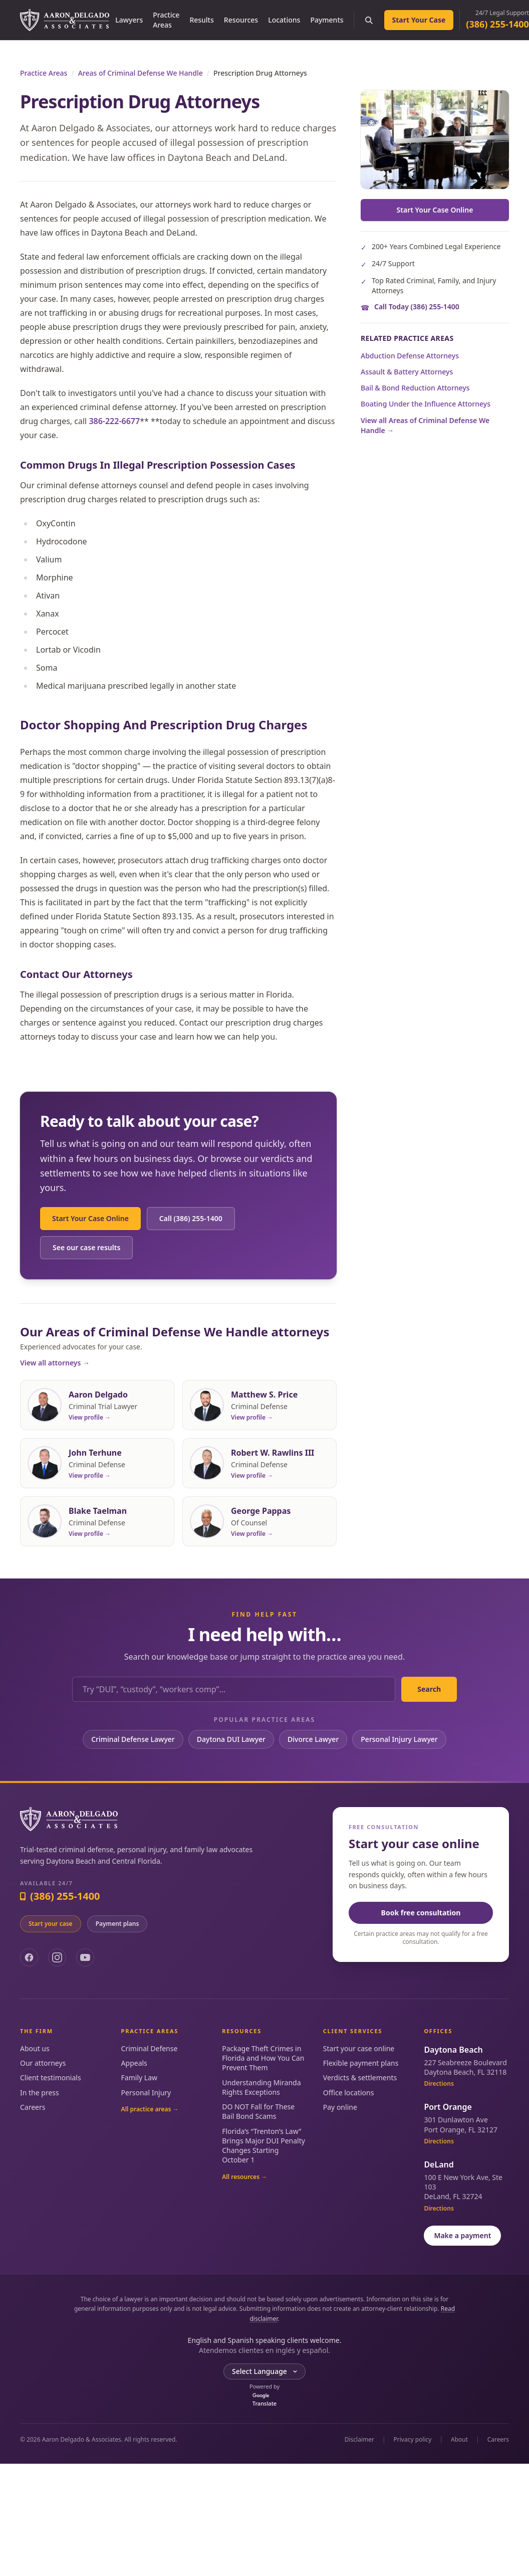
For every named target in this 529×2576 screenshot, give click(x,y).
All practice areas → (150, 2109)
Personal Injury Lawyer (399, 1739)
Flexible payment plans (361, 2063)
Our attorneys (43, 2063)
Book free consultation (421, 1912)
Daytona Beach (453, 2049)
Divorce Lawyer (313, 1739)
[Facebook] (29, 1957)
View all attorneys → (55, 1362)
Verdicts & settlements (360, 2077)
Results (201, 20)
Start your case (51, 1923)
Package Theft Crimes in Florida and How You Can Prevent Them (263, 2058)
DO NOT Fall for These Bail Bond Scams (258, 2111)
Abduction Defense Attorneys (410, 355)
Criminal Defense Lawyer (133, 1739)
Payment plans (117, 1923)
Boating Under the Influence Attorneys (425, 404)
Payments (326, 20)
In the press (39, 2092)
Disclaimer (359, 2440)
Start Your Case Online (90, 1218)
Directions (438, 2084)
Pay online (340, 2107)
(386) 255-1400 (497, 24)
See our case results (86, 1247)
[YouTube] (85, 1957)
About (459, 2440)
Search (429, 1689)
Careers (32, 2107)
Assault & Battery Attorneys (407, 371)
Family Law (139, 2077)
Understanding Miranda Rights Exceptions (261, 2087)
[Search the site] (369, 20)
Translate (264, 2400)
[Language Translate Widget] (264, 2371)
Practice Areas (166, 20)
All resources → (244, 2177)
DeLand (438, 2164)
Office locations (348, 2092)
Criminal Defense (149, 2048)
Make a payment (462, 2235)
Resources (241, 20)
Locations (284, 20)
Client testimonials (50, 2077)
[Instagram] (57, 1957)
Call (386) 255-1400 (190, 1218)
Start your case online (358, 2048)
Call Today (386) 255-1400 (416, 306)
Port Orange (447, 2106)
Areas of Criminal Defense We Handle (140, 73)
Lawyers (129, 20)
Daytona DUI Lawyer (231, 1739)
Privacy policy (413, 2440)
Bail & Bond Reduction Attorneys (415, 387)
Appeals (134, 2063)
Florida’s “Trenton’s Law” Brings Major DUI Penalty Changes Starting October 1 (263, 2145)
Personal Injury (146, 2092)
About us (35, 2048)
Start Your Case (419, 20)
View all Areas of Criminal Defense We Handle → (425, 425)
